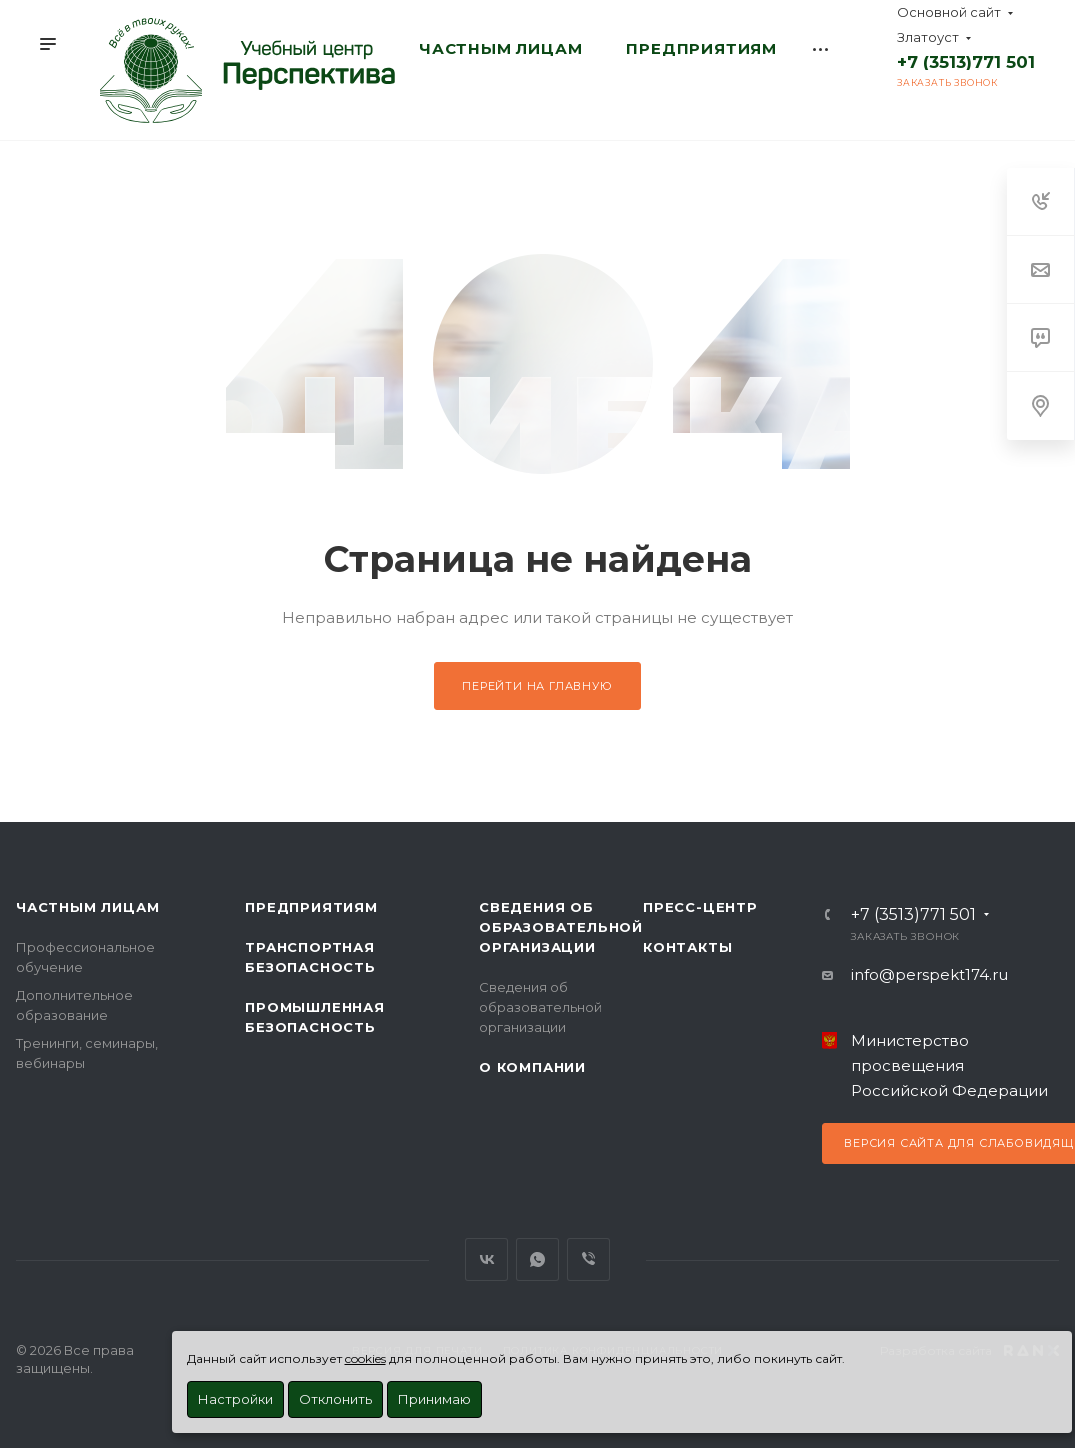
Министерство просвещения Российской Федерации (949, 1065)
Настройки (235, 1399)
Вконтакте (486, 1259)
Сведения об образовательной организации (561, 927)
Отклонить (335, 1399)
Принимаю (434, 1399)
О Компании (532, 1067)
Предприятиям (311, 907)
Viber (588, 1259)
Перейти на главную (537, 686)
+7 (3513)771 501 (966, 62)
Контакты (687, 947)
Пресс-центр (700, 907)
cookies (365, 1358)
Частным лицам (87, 907)
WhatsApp (537, 1259)
